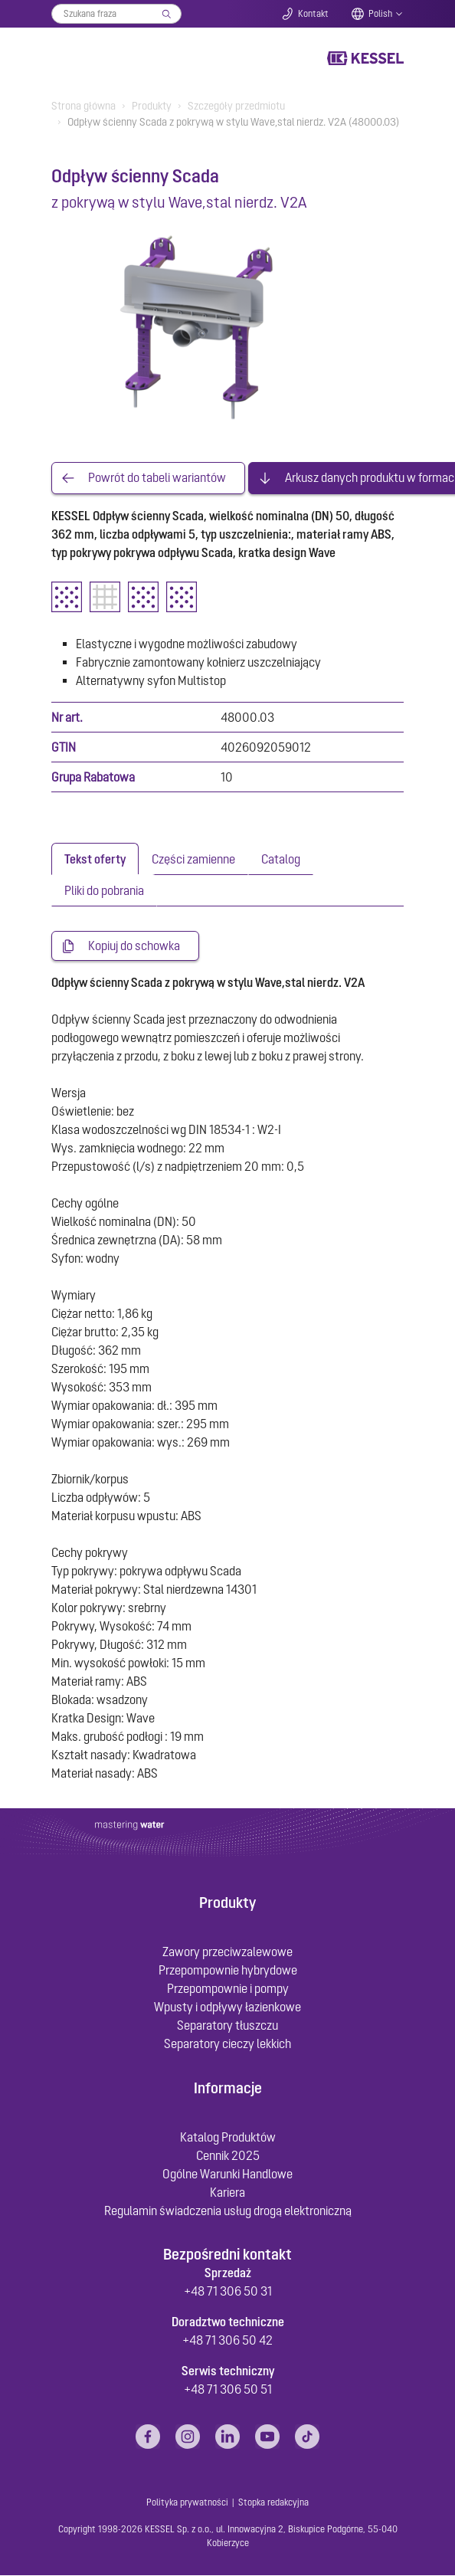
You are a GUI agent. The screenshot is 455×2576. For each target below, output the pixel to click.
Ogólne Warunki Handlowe (227, 2174)
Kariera (227, 2193)
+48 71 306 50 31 (228, 2292)
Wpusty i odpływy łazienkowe (227, 2007)
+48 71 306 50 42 (227, 2341)
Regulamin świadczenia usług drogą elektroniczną (228, 2211)
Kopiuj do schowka (134, 946)
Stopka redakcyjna (273, 2503)
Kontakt (313, 13)
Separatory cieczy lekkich (227, 2044)
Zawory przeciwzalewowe (227, 1952)
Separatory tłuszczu (227, 2026)
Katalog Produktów (228, 2138)
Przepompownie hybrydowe (228, 1971)
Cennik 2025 (228, 2156)
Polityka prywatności (187, 2503)
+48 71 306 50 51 (228, 2390)
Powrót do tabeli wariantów (157, 478)
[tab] (95, 859)
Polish (380, 13)
